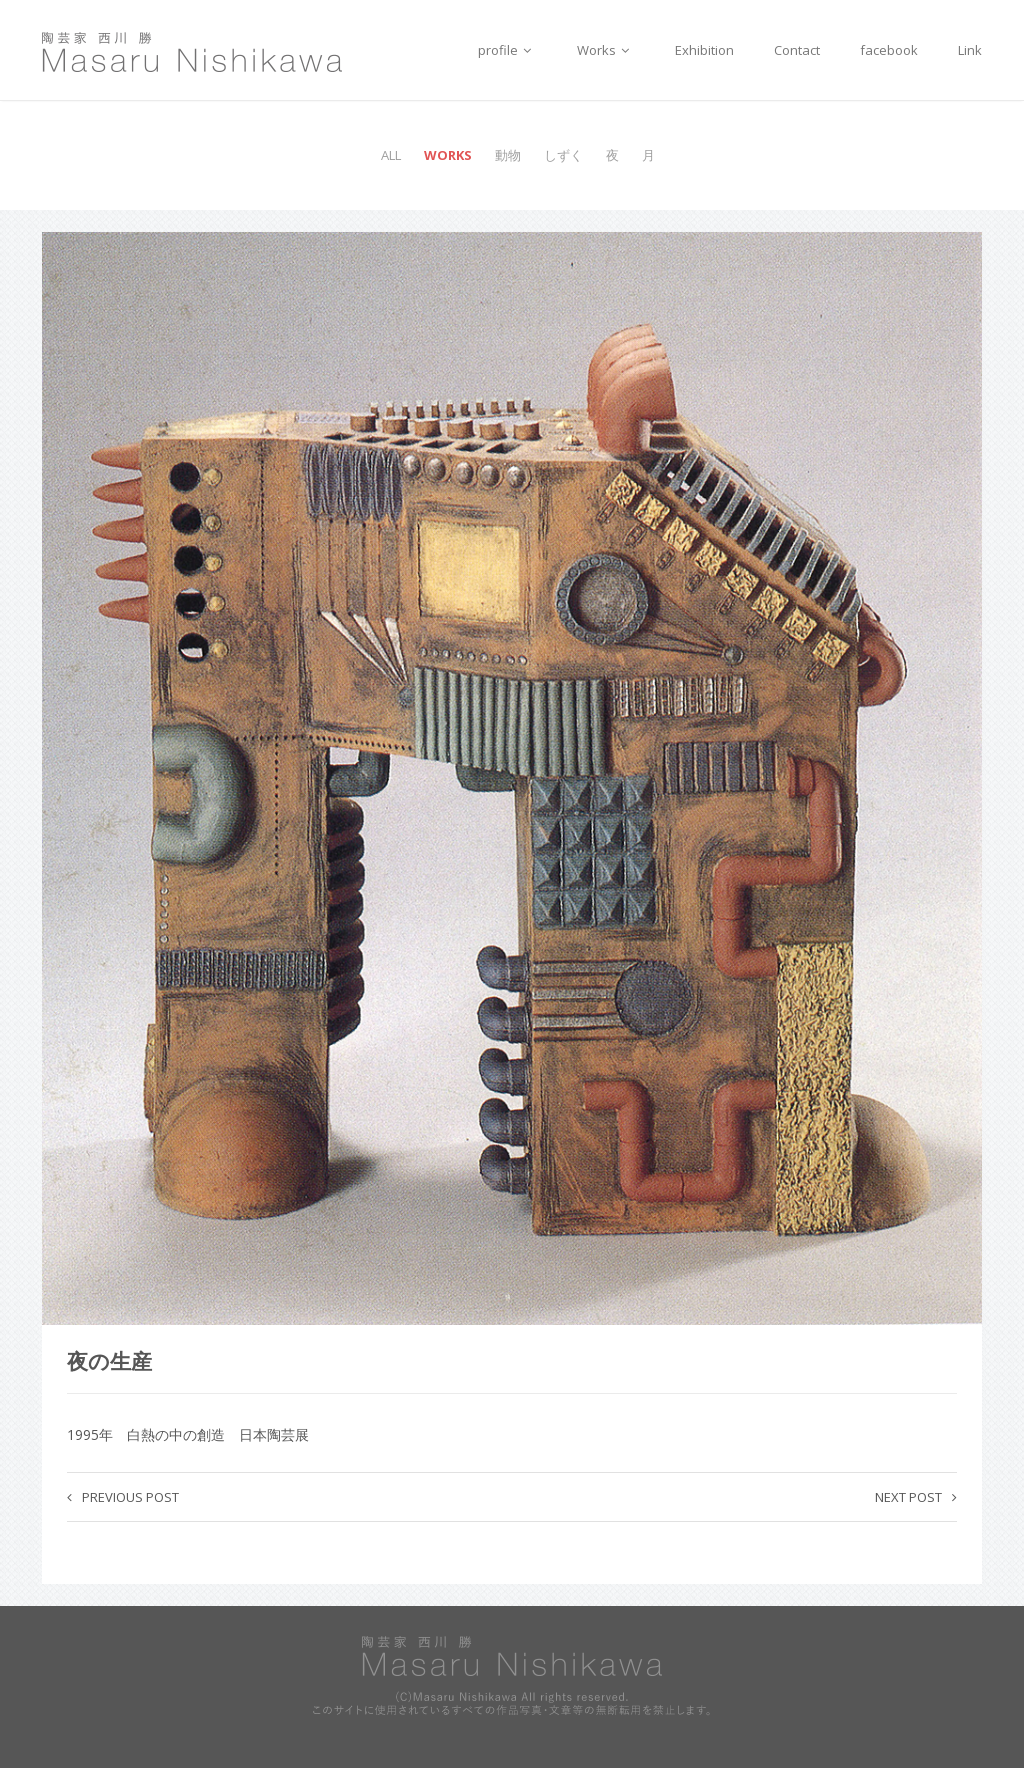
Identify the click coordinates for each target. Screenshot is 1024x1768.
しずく (563, 155)
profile (507, 50)
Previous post (123, 1497)
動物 (508, 155)
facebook (889, 50)
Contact (797, 50)
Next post (916, 1497)
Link (970, 50)
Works (606, 50)
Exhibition (704, 50)
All (391, 155)
